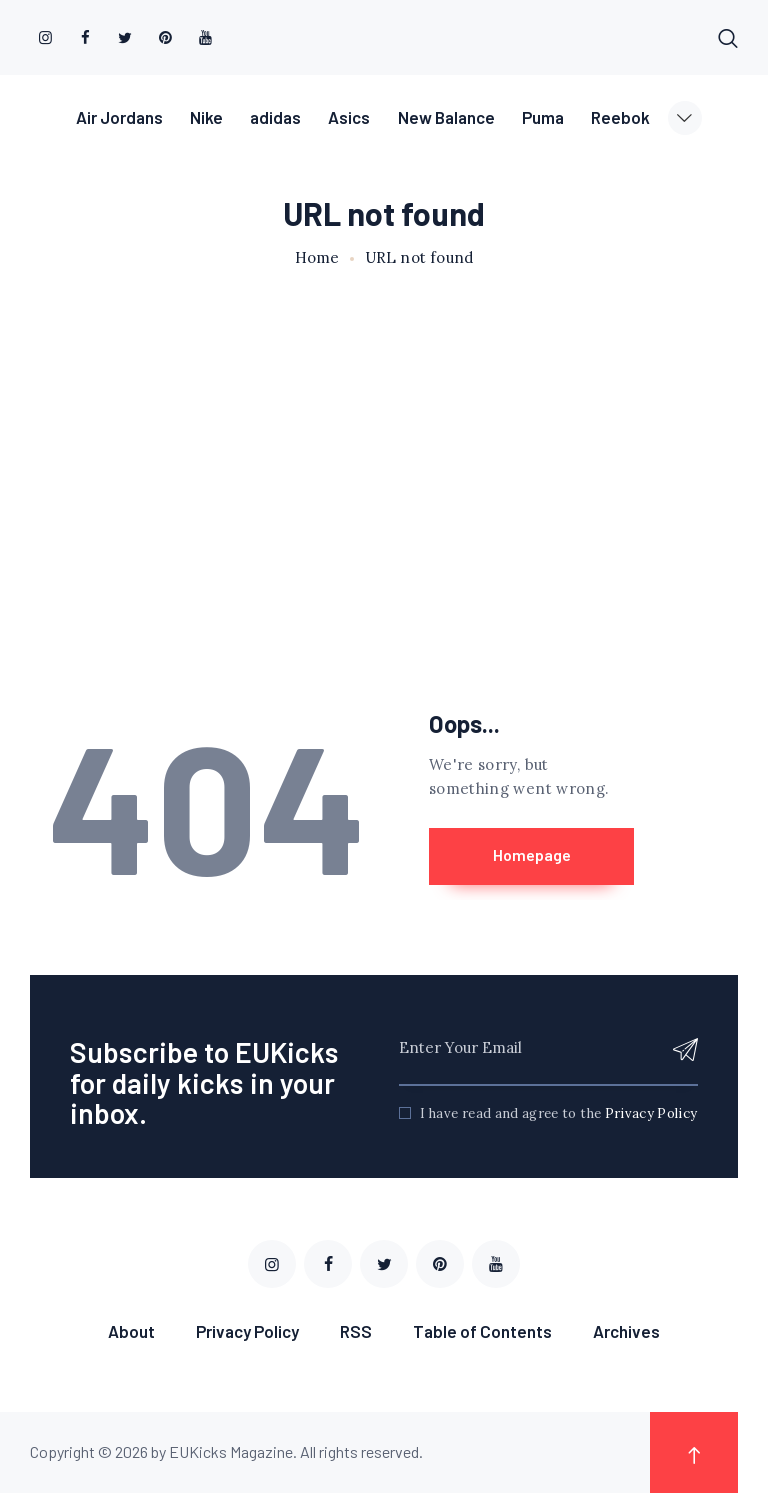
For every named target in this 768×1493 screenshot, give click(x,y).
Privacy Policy (651, 1114)
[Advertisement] (384, 454)
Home (317, 258)
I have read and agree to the (558, 1114)
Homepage (534, 855)
